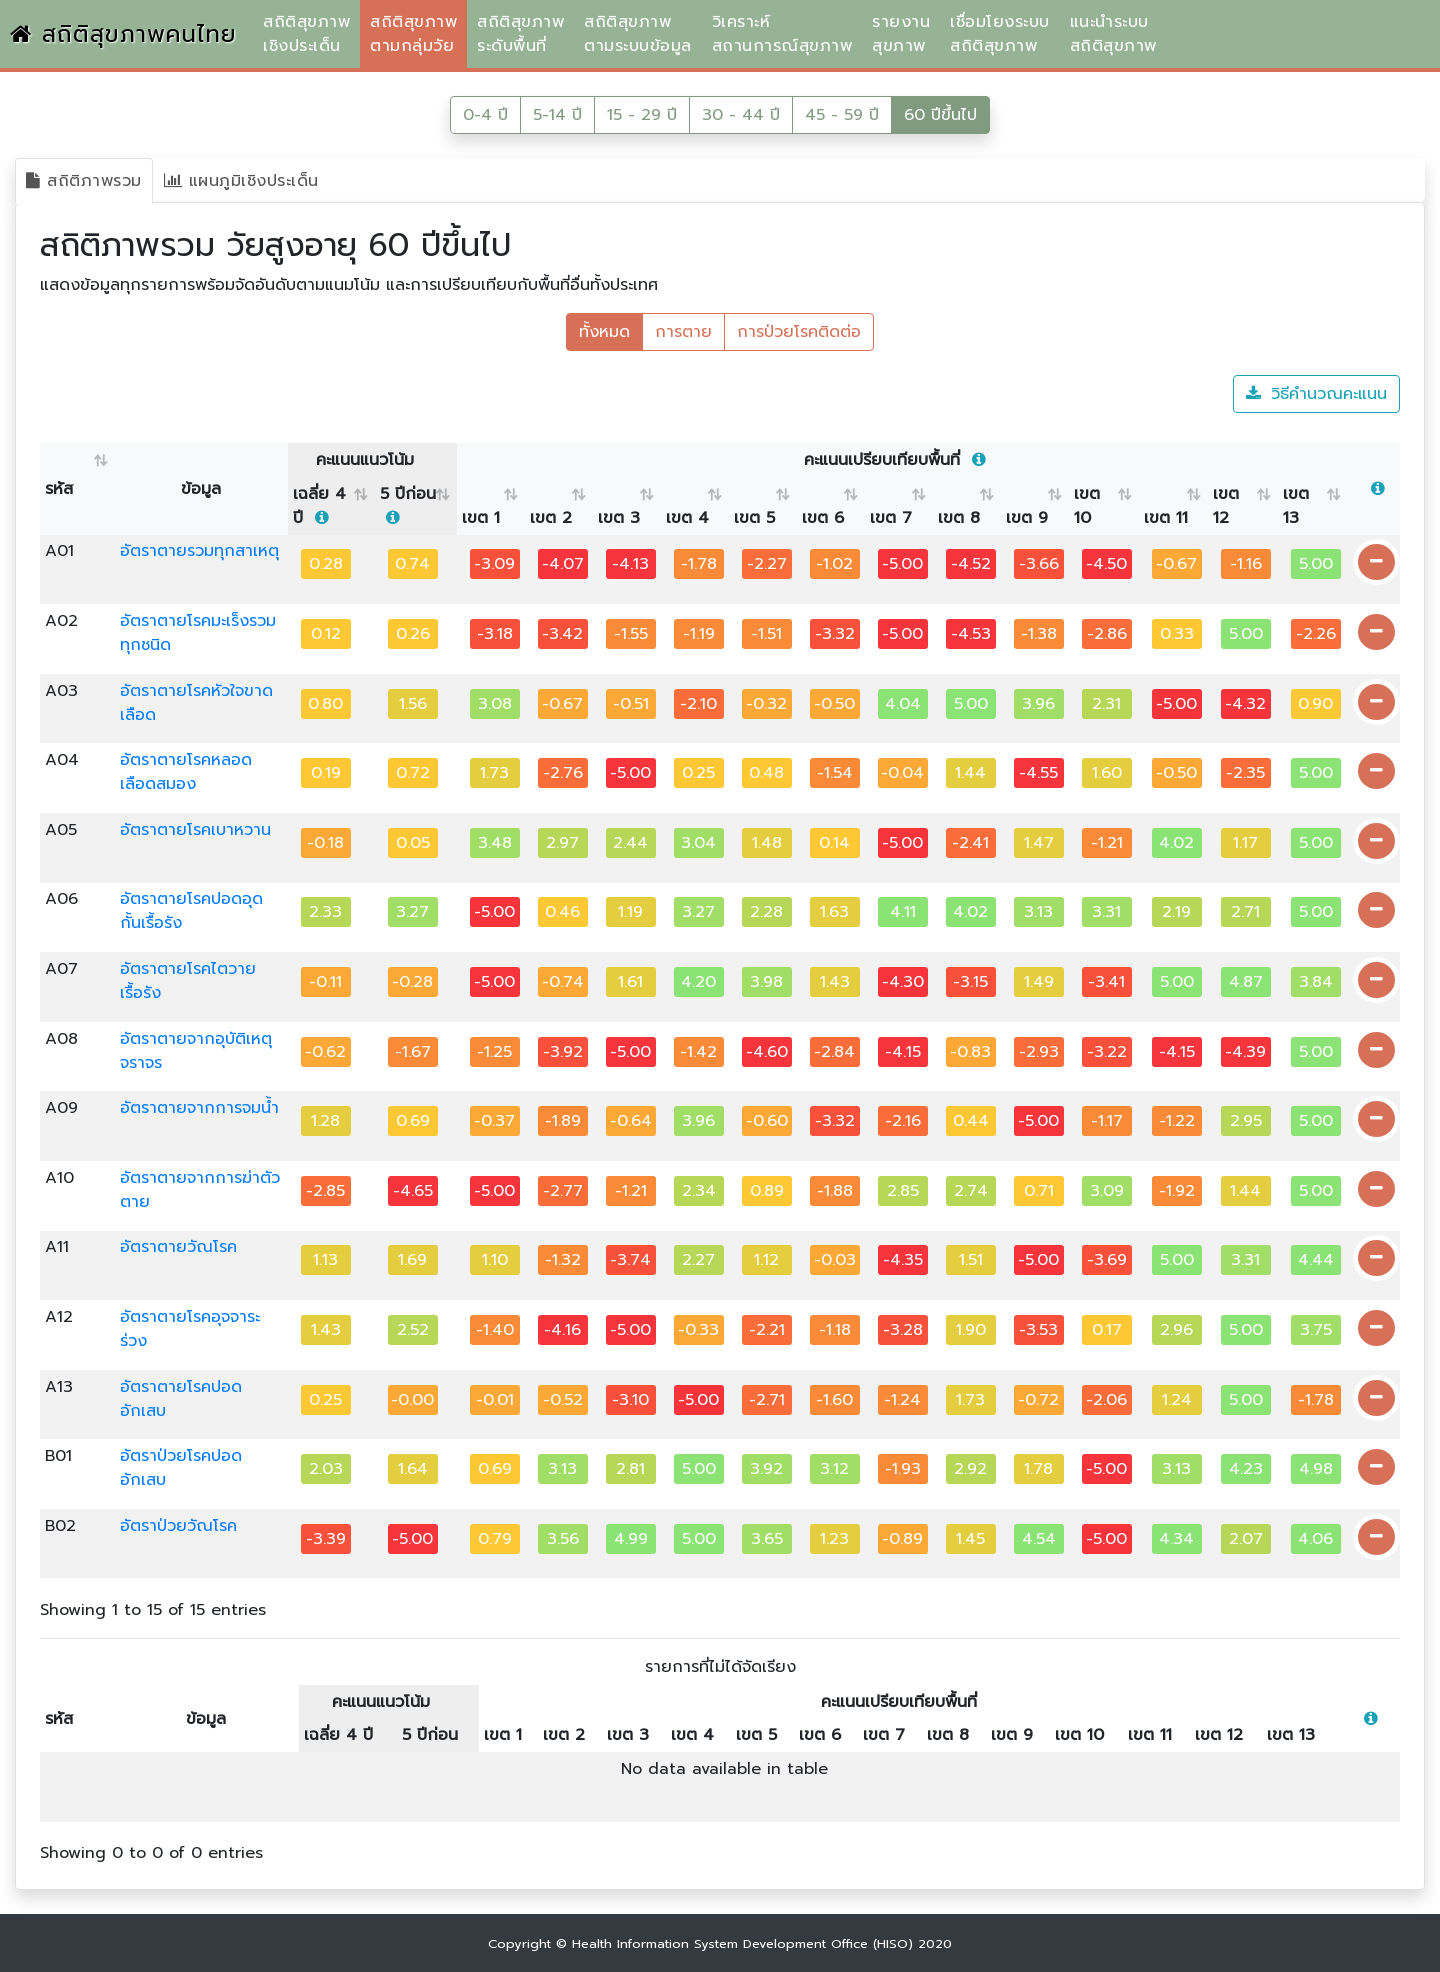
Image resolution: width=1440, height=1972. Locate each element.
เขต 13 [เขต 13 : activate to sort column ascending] (1296, 506)
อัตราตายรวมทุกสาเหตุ (199, 551)
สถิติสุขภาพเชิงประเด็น (306, 34)
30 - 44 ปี (741, 115)
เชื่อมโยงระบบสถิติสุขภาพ (1000, 34)
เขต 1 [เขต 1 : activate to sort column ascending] (481, 518)
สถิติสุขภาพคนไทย (123, 34)
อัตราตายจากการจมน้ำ (199, 1108)
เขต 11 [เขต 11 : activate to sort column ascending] (1166, 518)
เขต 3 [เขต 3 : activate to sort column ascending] (619, 518)
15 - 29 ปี (642, 115)
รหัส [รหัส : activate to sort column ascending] (59, 489)
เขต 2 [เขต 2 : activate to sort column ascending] (551, 518)
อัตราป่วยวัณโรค (178, 1526)
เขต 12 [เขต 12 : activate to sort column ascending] (1226, 506)
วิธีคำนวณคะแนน (1316, 394)
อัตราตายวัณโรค (178, 1247)
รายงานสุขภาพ (901, 34)
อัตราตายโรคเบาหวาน (195, 830)
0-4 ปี (485, 115)
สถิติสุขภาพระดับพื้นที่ (520, 34)
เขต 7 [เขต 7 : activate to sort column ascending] (891, 518)
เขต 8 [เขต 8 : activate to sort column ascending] (959, 518)
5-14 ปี (557, 115)
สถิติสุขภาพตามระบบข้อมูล (638, 34)
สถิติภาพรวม (84, 181)
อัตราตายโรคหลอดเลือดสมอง (186, 772)
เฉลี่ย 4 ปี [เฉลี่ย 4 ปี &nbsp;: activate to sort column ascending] (319, 506)
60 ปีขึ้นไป (940, 115)
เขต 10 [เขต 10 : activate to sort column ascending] (1087, 506)
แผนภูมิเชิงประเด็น (241, 181)
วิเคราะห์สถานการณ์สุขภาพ (782, 34)
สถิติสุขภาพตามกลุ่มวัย (413, 34)
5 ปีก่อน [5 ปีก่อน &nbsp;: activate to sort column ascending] (408, 506)
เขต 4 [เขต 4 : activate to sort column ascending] (687, 518)
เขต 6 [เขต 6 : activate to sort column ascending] (823, 518)
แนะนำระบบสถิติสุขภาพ (1113, 34)
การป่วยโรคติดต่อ (799, 332)
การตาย (683, 332)
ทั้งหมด (604, 332)
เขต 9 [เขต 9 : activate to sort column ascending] (1027, 518)
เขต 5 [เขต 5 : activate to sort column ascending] (754, 518)
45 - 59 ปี (842, 115)
